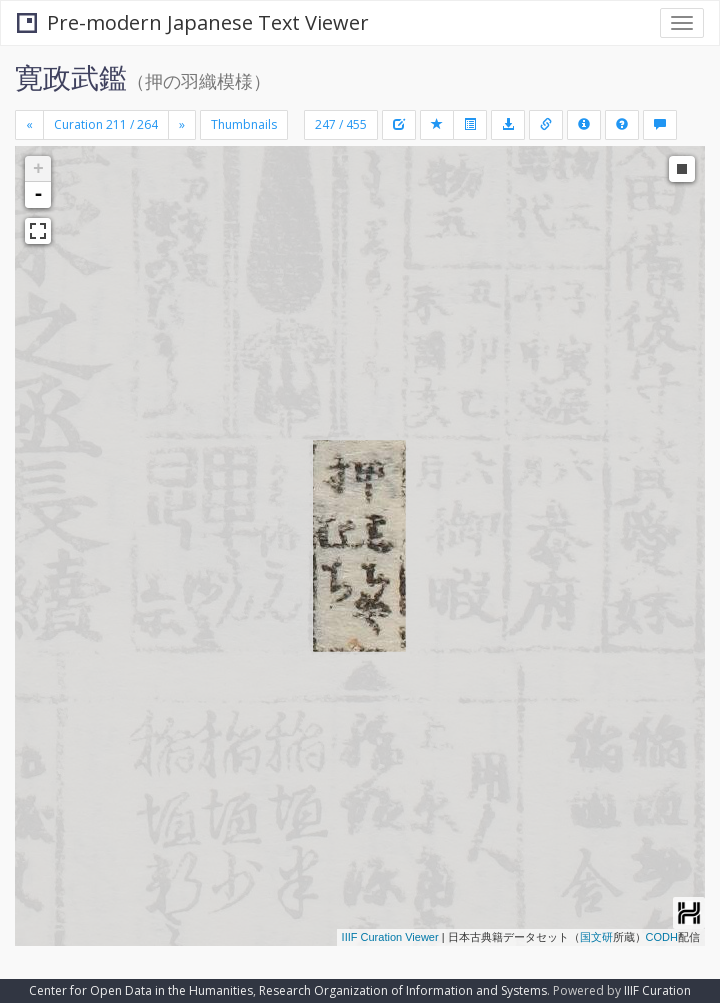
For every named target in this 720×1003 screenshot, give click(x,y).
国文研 (596, 937)
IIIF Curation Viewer (390, 937)
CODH (662, 937)
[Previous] (29, 125)
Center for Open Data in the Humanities (141, 990)
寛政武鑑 (71, 77)
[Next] (182, 125)
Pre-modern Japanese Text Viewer (193, 22)
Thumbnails (244, 124)
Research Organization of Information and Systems (403, 990)
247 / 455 (341, 124)
